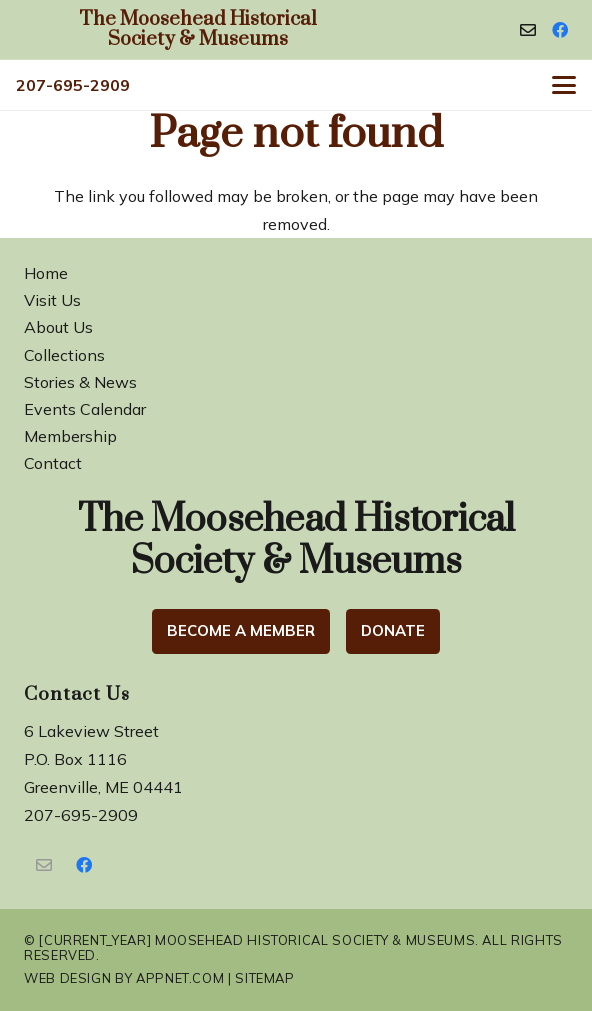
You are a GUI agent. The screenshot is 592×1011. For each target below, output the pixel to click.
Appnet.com (180, 978)
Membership (70, 436)
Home (46, 273)
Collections (64, 355)
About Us (58, 327)
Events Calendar (85, 409)
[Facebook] (560, 30)
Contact (53, 463)
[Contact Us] (44, 865)
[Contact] (528, 30)
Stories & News (80, 382)
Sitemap (264, 978)
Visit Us (52, 300)
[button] (564, 85)
